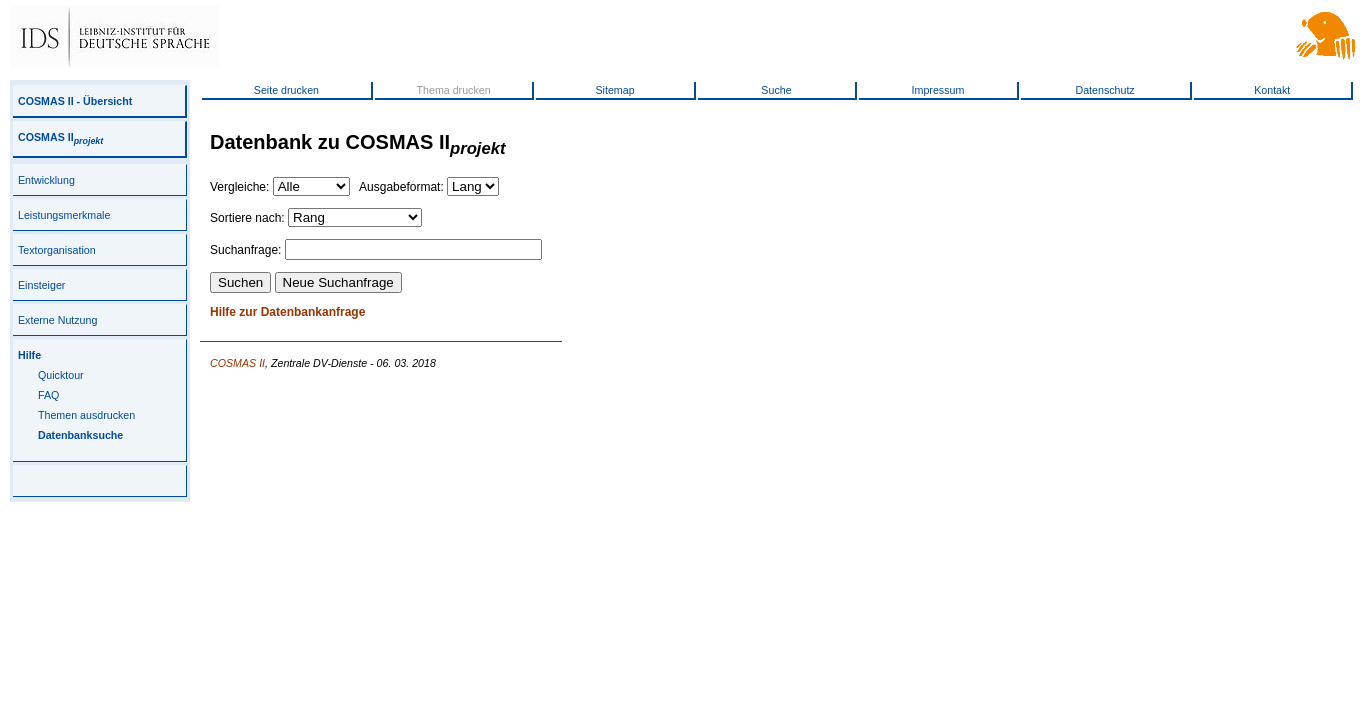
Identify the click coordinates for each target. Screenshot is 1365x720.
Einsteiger (41, 285)
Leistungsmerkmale (64, 215)
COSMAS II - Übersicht (75, 101)
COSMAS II (60, 137)
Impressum (938, 90)
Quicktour (61, 375)
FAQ (48, 395)
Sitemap (614, 90)
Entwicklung (46, 180)
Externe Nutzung (57, 320)
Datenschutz (1104, 90)
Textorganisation (57, 250)
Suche (776, 90)
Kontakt (1272, 90)
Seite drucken (286, 90)
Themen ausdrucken (86, 415)
